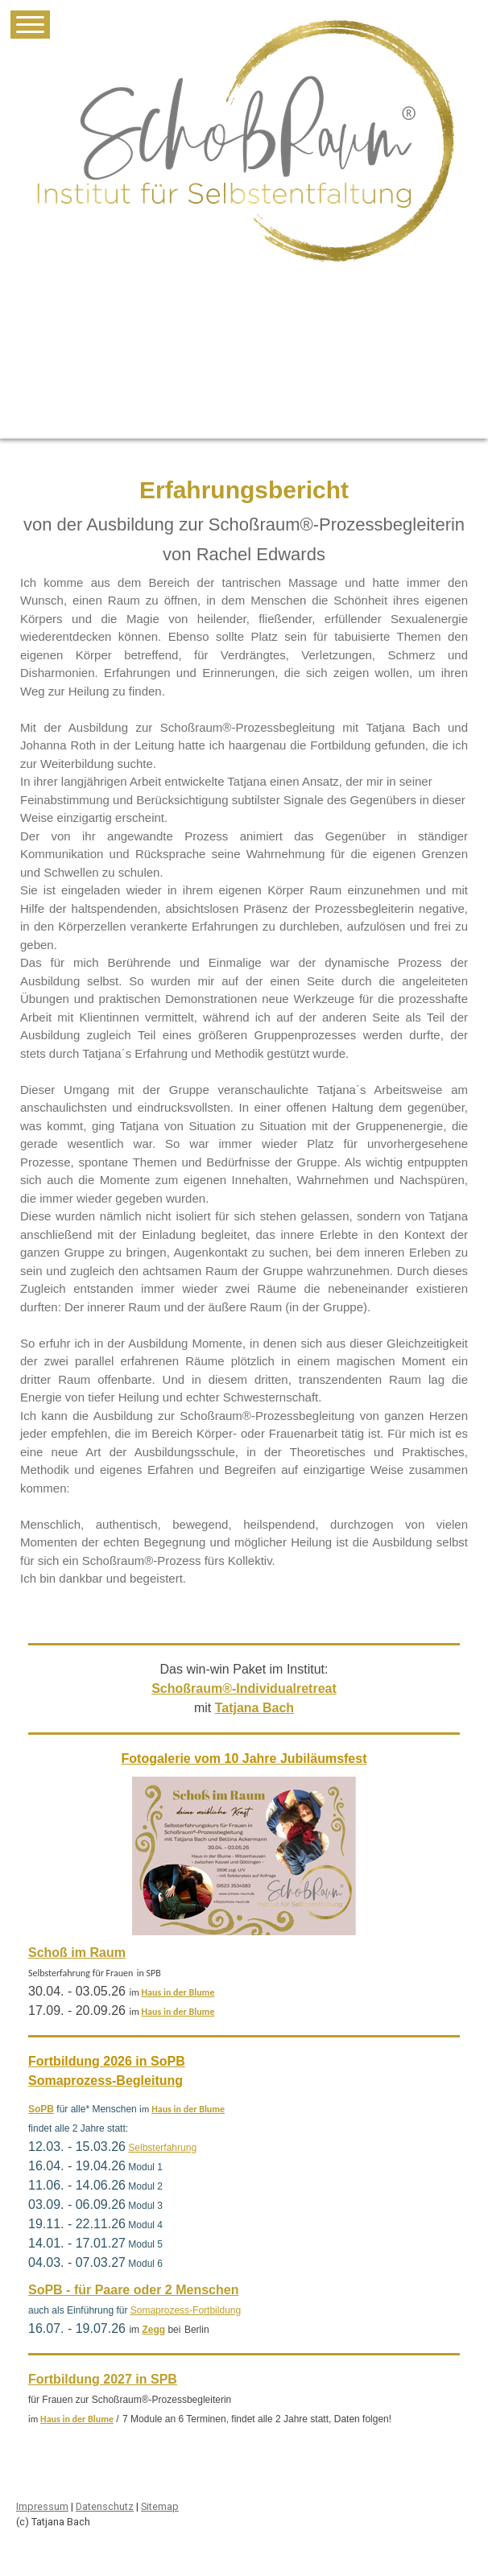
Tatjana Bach (254, 1708)
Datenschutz (105, 2506)
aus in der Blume (180, 1992)
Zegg (153, 2329)
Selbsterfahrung (162, 2147)
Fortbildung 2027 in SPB (102, 2379)
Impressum (42, 2506)
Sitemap (160, 2506)
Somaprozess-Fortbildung (185, 2310)
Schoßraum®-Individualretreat (244, 1688)
